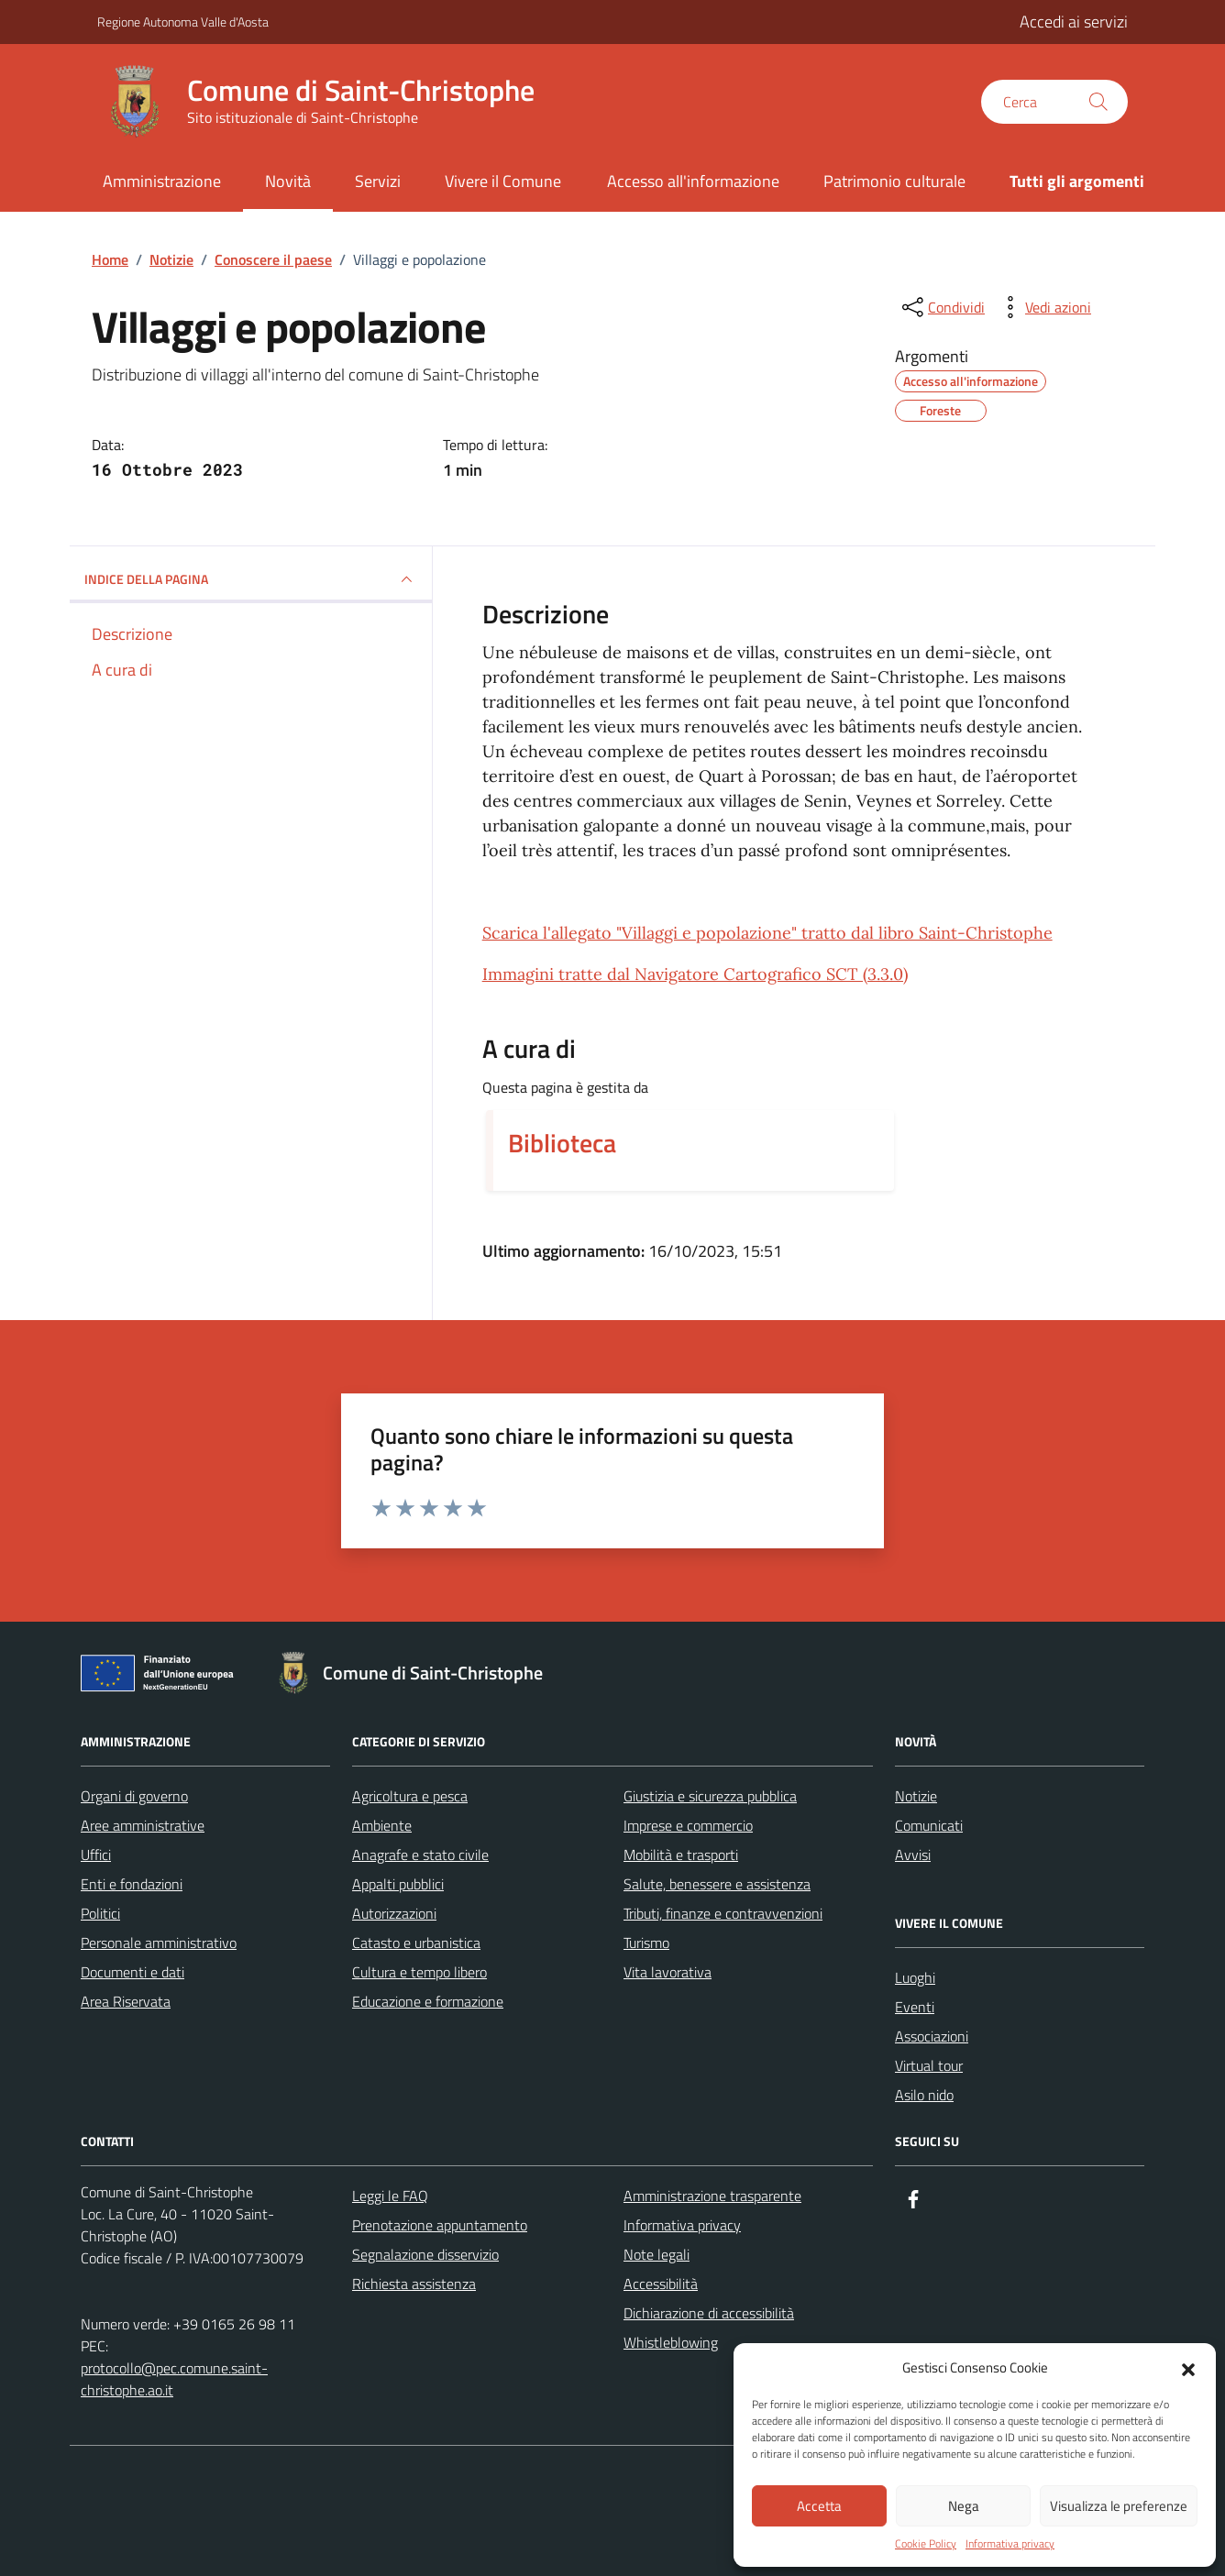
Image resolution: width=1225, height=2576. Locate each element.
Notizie (916, 1796)
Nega (963, 2505)
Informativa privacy (1010, 2544)
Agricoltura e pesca (410, 1796)
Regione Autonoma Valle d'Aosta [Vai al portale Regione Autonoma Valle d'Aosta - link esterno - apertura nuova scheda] (183, 21)
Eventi (914, 2007)
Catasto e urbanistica (416, 1943)
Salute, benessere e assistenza (717, 1884)
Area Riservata (126, 2001)
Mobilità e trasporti (681, 1855)
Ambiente (382, 1825)
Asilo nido (924, 2095)
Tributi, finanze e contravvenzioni (723, 1913)
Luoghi (915, 1977)
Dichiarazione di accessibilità (709, 2313)
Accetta (819, 2505)
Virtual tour (929, 2065)
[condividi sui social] (941, 307)
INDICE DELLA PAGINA (250, 579)
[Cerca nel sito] (1054, 102)
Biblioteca (562, 1143)
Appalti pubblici (398, 1884)
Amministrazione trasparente (712, 2196)
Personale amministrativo (159, 1943)
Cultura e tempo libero (419, 1972)
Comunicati (929, 1825)
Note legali (657, 2254)
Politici (100, 1913)
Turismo (646, 1943)
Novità (288, 181)
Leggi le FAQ (390, 2196)
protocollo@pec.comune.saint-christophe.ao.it (174, 2379)
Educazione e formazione (427, 2001)
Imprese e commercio (688, 1825)
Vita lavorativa (668, 1972)
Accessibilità (661, 2284)
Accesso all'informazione (693, 181)
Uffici (96, 1855)
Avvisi (913, 1855)
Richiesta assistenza (414, 2284)
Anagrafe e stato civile (420, 1855)
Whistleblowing (671, 2342)
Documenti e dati (132, 1972)
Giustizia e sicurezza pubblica (710, 1796)
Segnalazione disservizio (425, 2254)
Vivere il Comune (503, 181)
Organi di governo (134, 1796)
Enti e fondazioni (131, 1884)
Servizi (378, 181)
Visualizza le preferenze (1118, 2505)
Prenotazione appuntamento (439, 2225)
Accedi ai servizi (1074, 21)
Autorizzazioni (394, 1913)
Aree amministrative (142, 1825)
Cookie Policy (925, 2544)
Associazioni (931, 2036)
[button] (1188, 2368)
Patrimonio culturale (894, 181)
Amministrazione (162, 181)
